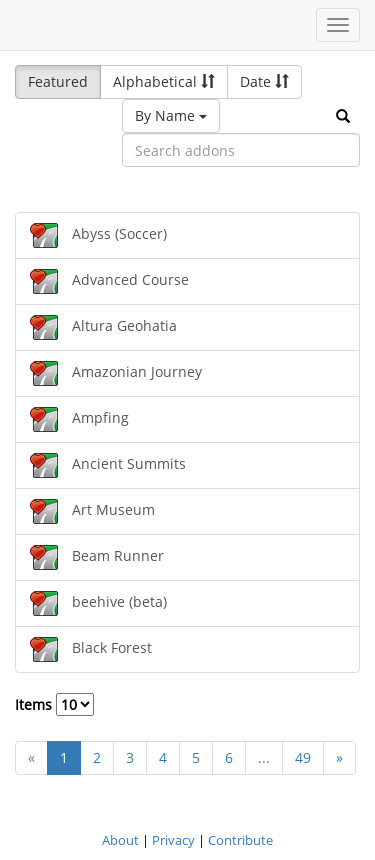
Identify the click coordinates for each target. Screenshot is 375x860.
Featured (58, 81)
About (120, 840)
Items (54, 704)
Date (264, 81)
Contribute (240, 840)
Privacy (173, 840)
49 (303, 757)
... (264, 757)
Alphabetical (164, 81)
